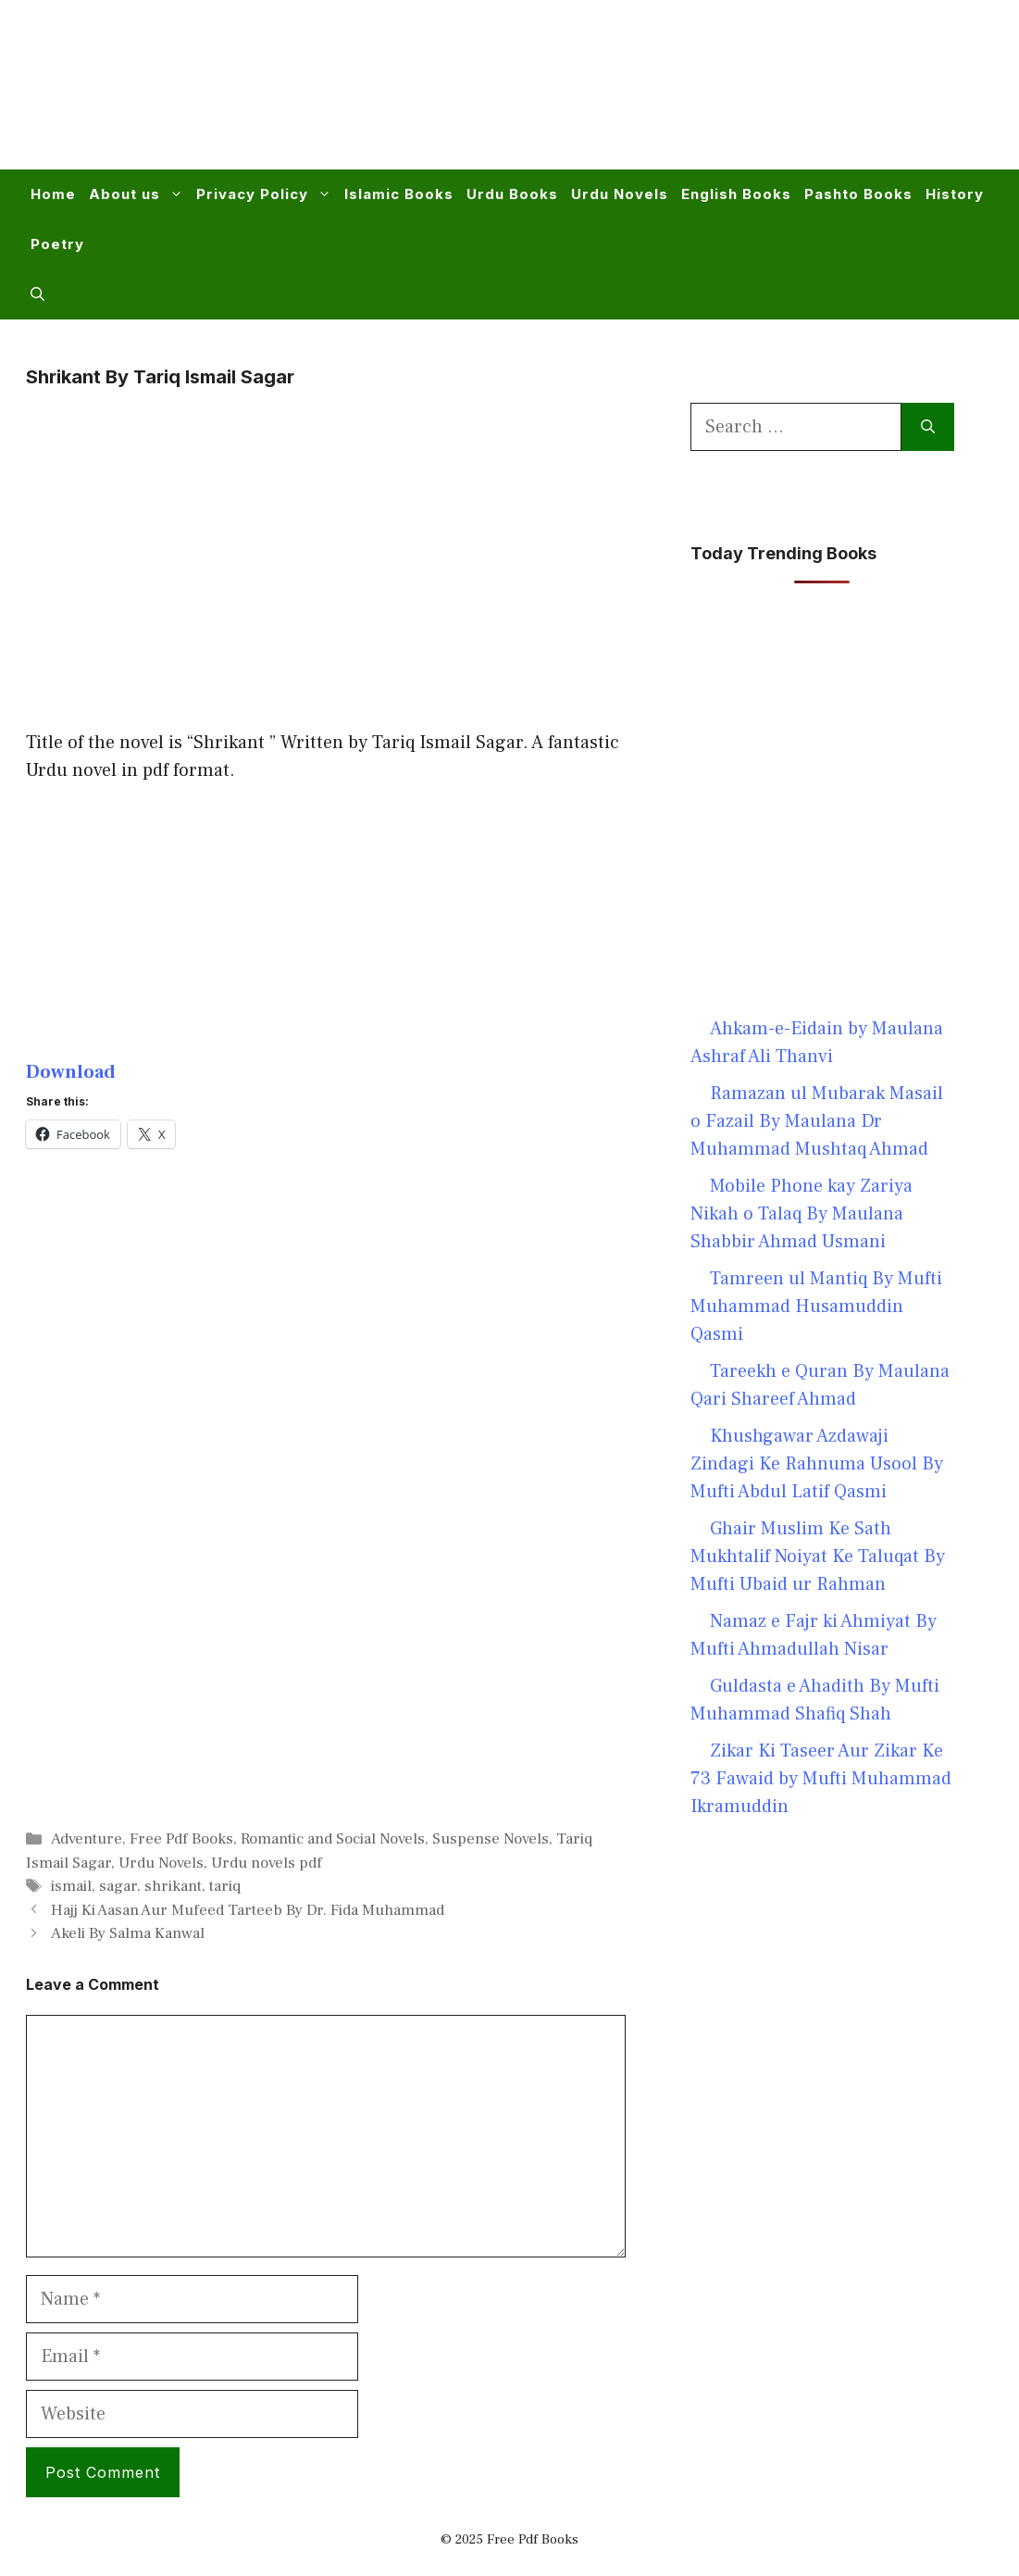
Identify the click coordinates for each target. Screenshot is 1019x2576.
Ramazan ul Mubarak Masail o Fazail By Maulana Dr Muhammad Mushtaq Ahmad (816, 1121)
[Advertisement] (654, 96)
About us (139, 194)
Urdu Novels (619, 194)
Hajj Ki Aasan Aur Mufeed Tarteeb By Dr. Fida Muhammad (247, 1910)
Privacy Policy (267, 194)
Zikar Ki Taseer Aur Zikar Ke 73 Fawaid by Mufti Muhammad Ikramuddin (820, 1779)
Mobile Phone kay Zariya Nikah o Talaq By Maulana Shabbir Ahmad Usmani (801, 1214)
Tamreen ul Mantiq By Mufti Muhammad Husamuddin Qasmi (816, 1306)
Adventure (86, 1839)
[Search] (927, 427)
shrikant (173, 1886)
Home (53, 194)
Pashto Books (858, 194)
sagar (118, 1886)
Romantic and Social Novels (333, 1839)
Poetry (57, 244)
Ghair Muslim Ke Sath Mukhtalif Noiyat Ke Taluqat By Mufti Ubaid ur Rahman (817, 1556)
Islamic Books (399, 194)
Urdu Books (512, 194)
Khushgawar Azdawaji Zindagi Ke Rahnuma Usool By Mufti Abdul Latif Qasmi (816, 1464)
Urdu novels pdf (266, 1863)
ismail (71, 1886)
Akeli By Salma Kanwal (128, 1933)
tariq (225, 1886)
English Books (736, 194)
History (955, 194)
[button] (37, 294)
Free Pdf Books (181, 1839)
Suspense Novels (490, 1839)
